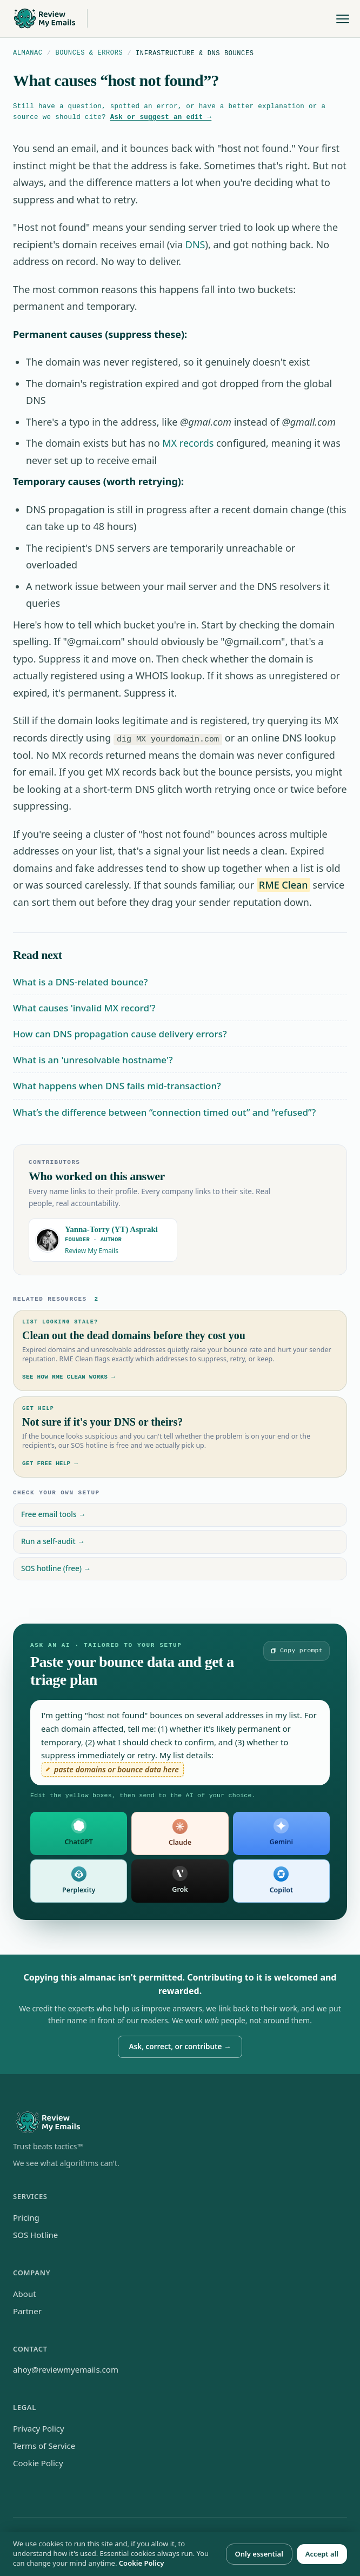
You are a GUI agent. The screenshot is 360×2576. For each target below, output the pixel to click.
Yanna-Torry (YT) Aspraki (111, 1228)
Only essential (259, 2554)
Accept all (321, 2554)
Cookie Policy (38, 2462)
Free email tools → (53, 1514)
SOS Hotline (35, 2234)
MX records (188, 442)
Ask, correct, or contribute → (180, 2046)
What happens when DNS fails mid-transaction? (117, 1086)
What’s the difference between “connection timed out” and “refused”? (164, 1111)
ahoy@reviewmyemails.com (65, 2369)
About (24, 2293)
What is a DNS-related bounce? (80, 981)
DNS (195, 244)
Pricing (26, 2216)
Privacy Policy (38, 2427)
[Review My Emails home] (49, 18)
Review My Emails (91, 1250)
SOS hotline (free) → (56, 1568)
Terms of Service (44, 2445)
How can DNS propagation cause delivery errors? (120, 1033)
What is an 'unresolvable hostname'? (93, 1059)
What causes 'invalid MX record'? (84, 1007)
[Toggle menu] (343, 19)
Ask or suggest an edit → (161, 117)
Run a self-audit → (53, 1541)
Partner (27, 2310)
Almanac (28, 53)
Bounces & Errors (89, 53)
